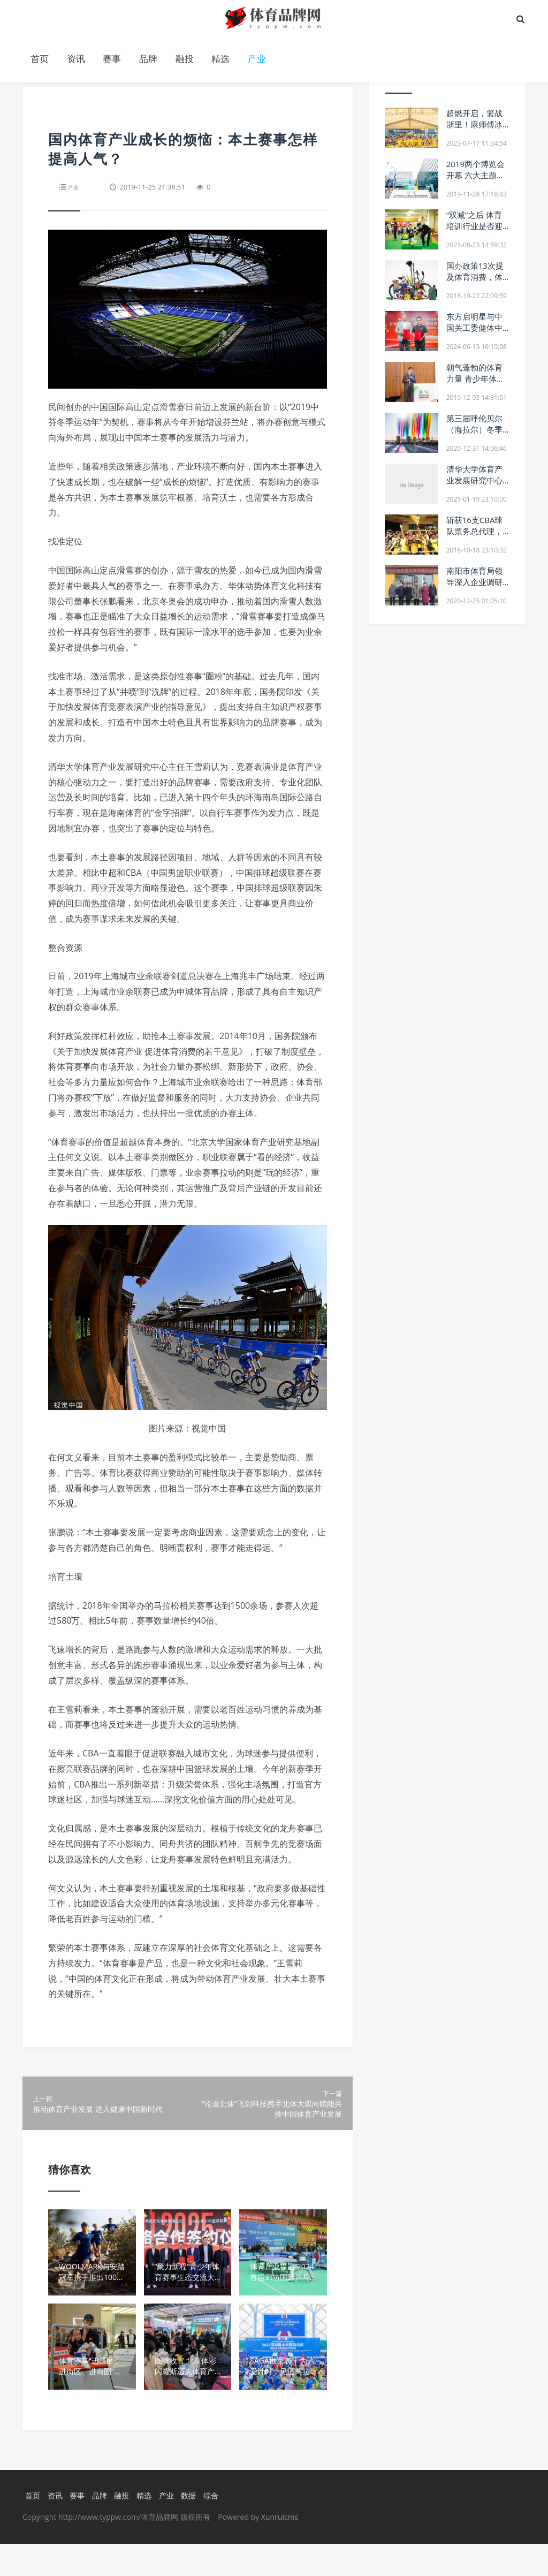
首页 (40, 58)
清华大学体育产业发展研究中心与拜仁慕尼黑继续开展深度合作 (474, 486)
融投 (185, 58)
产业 (257, 58)
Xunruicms (279, 2549)
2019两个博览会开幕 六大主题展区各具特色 (475, 175)
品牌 (148, 58)
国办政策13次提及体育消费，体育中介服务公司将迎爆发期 (475, 282)
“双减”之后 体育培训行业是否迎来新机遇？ (474, 226)
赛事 (112, 58)
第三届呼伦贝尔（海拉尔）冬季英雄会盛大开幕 (474, 429)
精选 (220, 58)
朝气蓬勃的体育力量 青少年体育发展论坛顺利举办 (475, 384)
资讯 (76, 58)
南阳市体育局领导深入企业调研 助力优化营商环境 (474, 587)
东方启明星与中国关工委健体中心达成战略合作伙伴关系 (474, 333)
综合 (217, 2526)
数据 (194, 2526)
